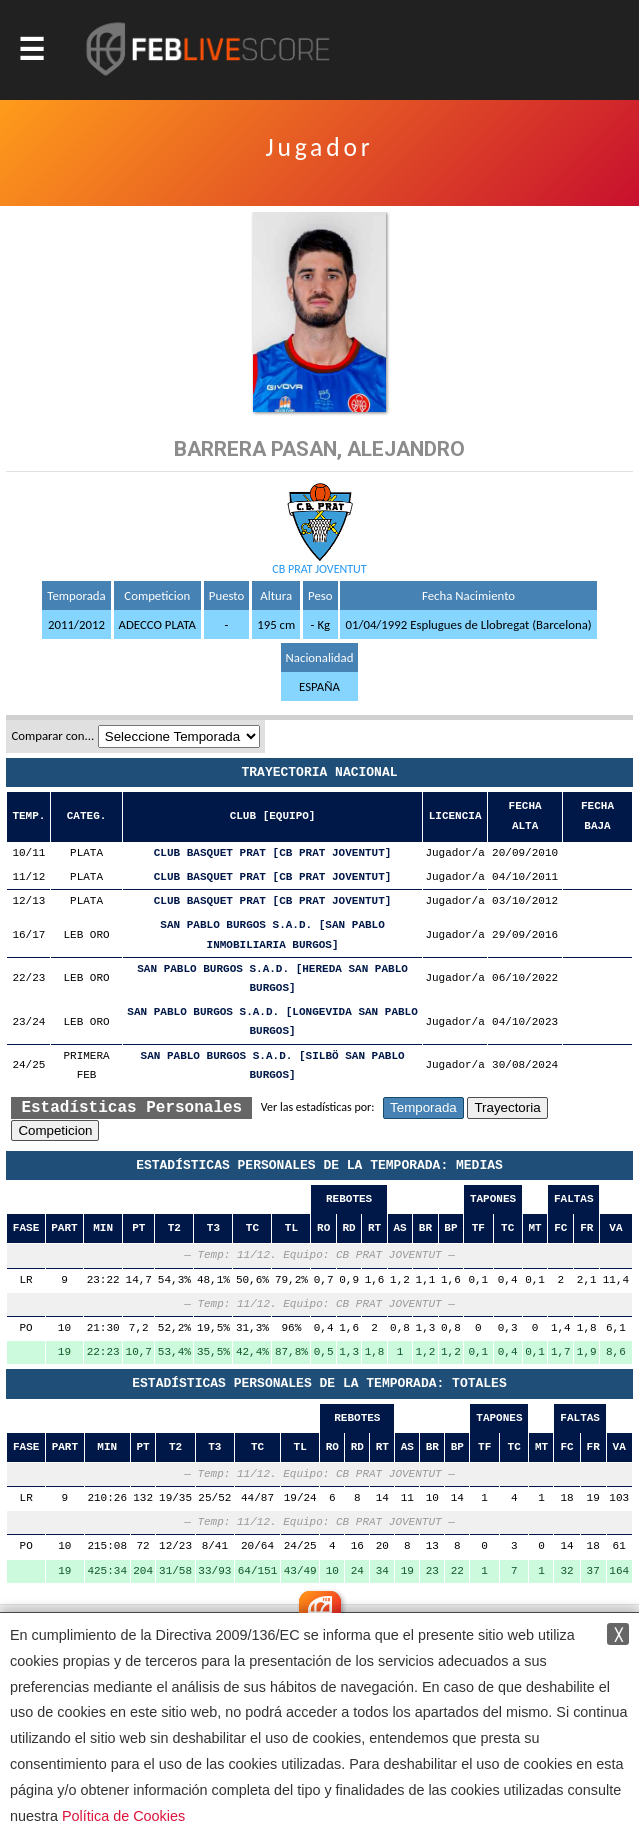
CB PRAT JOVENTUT (319, 569)
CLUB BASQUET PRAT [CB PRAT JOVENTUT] (273, 853)
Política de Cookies (123, 1816)
